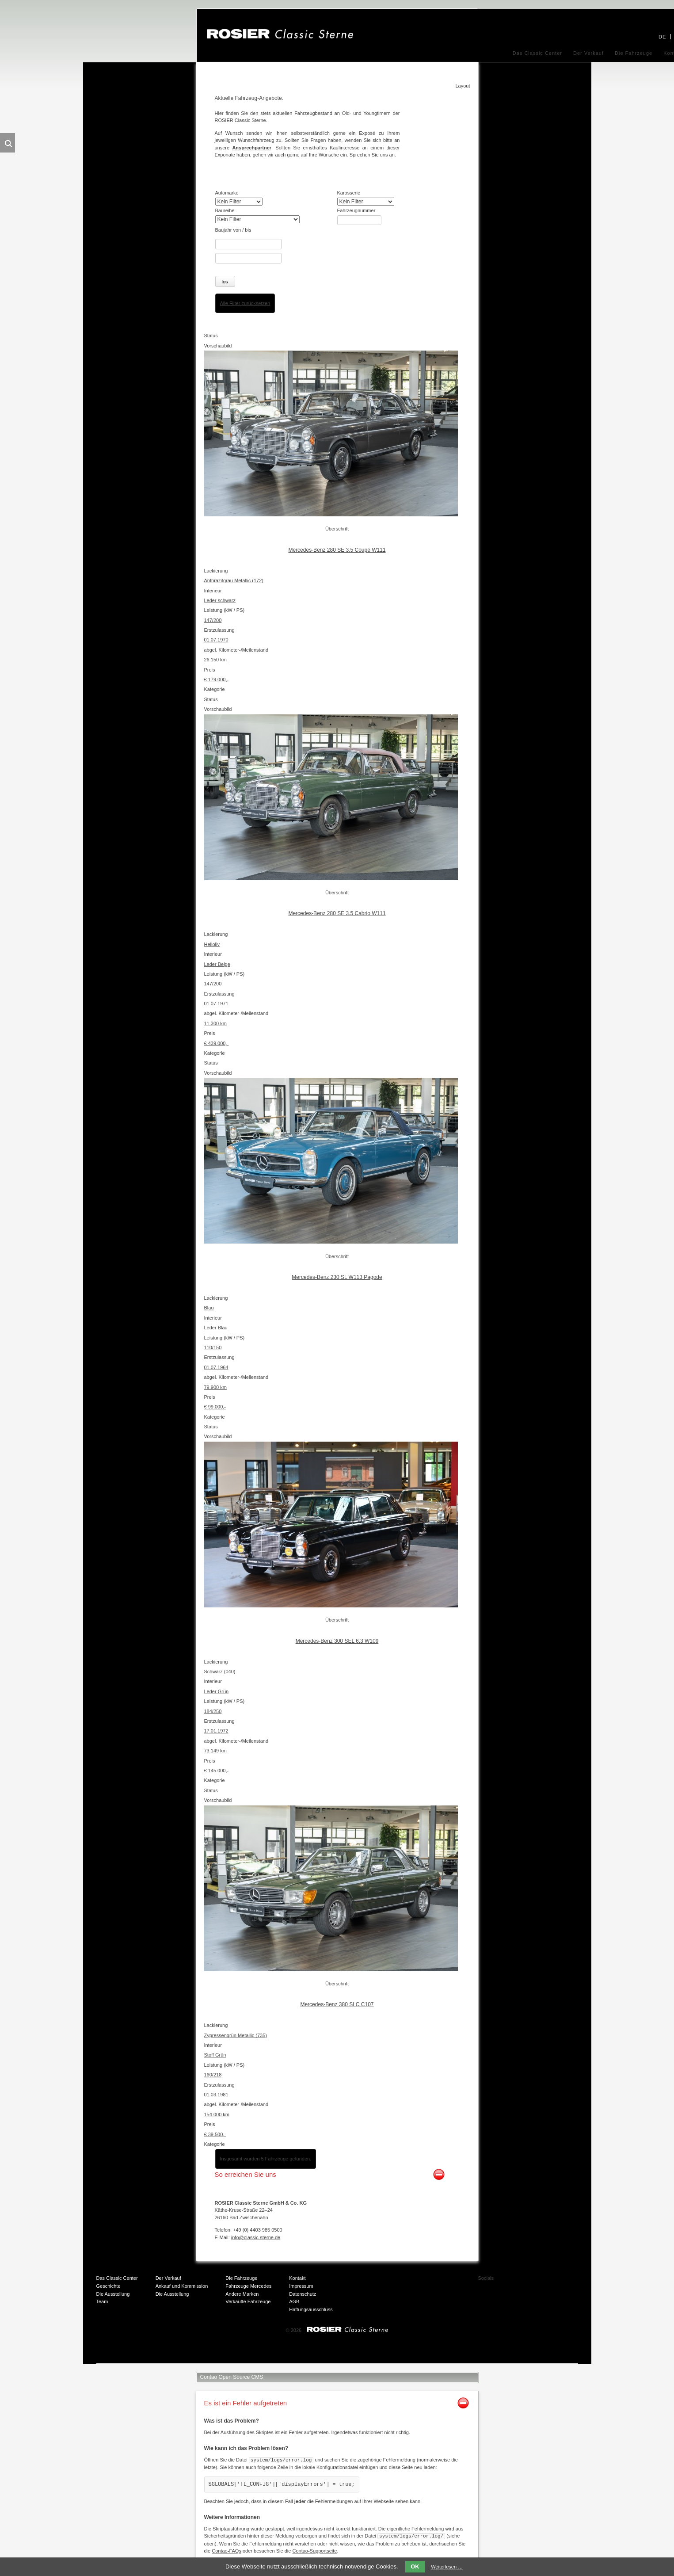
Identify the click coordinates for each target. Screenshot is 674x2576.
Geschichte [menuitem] (108, 2286)
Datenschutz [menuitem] (302, 2294)
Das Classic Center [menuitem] (537, 53)
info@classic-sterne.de (255, 2237)
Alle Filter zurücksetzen (245, 303)
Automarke (227, 192)
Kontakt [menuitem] (297, 2278)
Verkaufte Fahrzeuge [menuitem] (247, 2301)
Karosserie (349, 192)
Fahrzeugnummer (356, 210)
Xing (557, 2282)
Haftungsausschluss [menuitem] (310, 2309)
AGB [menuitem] (294, 2301)
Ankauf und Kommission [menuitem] (182, 2286)
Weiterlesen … (447, 2566)
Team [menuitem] (102, 2301)
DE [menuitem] (662, 36)
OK (415, 2566)
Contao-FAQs (226, 2550)
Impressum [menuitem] (301, 2286)
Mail (522, 2299)
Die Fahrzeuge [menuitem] (633, 53)
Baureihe (225, 210)
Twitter (540, 2282)
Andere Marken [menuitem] (242, 2294)
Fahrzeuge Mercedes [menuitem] (248, 2286)
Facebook (522, 2282)
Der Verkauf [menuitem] (588, 53)
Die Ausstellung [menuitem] (113, 2294)
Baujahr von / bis (233, 230)
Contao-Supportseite (314, 2550)
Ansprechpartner (251, 147)
